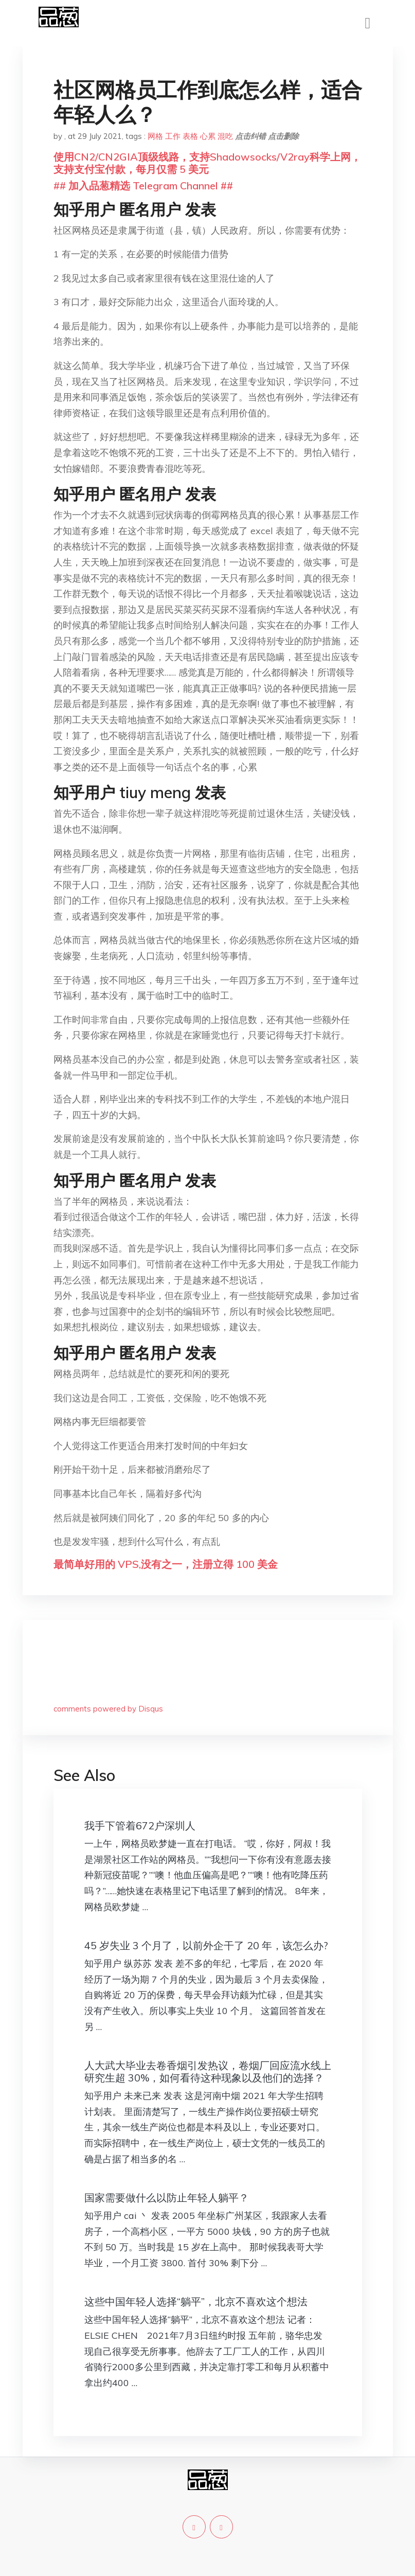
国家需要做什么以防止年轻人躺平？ (166, 2197)
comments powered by (108, 1709)
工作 (173, 136)
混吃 (225, 136)
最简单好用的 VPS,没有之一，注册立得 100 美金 (165, 1564)
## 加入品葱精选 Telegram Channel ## (143, 185)
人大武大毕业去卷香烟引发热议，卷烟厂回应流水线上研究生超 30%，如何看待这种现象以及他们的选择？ (207, 2071)
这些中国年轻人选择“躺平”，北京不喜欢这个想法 (196, 2301)
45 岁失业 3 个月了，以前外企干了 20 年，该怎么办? (206, 1945)
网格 (155, 136)
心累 (207, 136)
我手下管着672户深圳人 (139, 1825)
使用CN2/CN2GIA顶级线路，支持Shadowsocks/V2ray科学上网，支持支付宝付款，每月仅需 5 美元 (207, 162)
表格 (190, 136)
